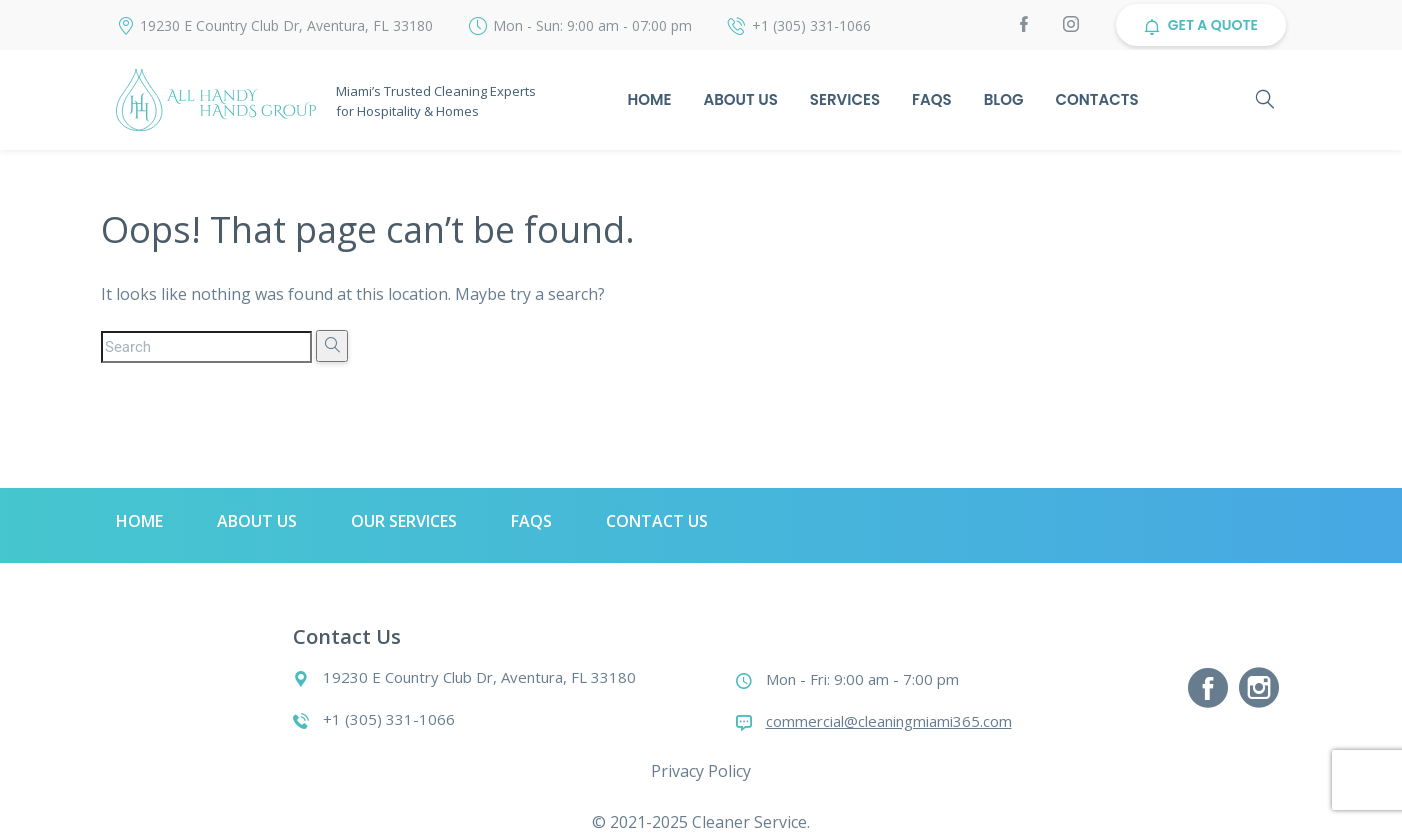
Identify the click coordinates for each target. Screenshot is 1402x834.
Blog (1004, 99)
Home (649, 99)
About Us (740, 99)
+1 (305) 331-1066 (811, 25)
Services (845, 99)
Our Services (404, 521)
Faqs (932, 99)
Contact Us (657, 521)
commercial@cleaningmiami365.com (889, 721)
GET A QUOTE (1201, 25)
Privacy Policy (701, 771)
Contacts (1097, 99)
